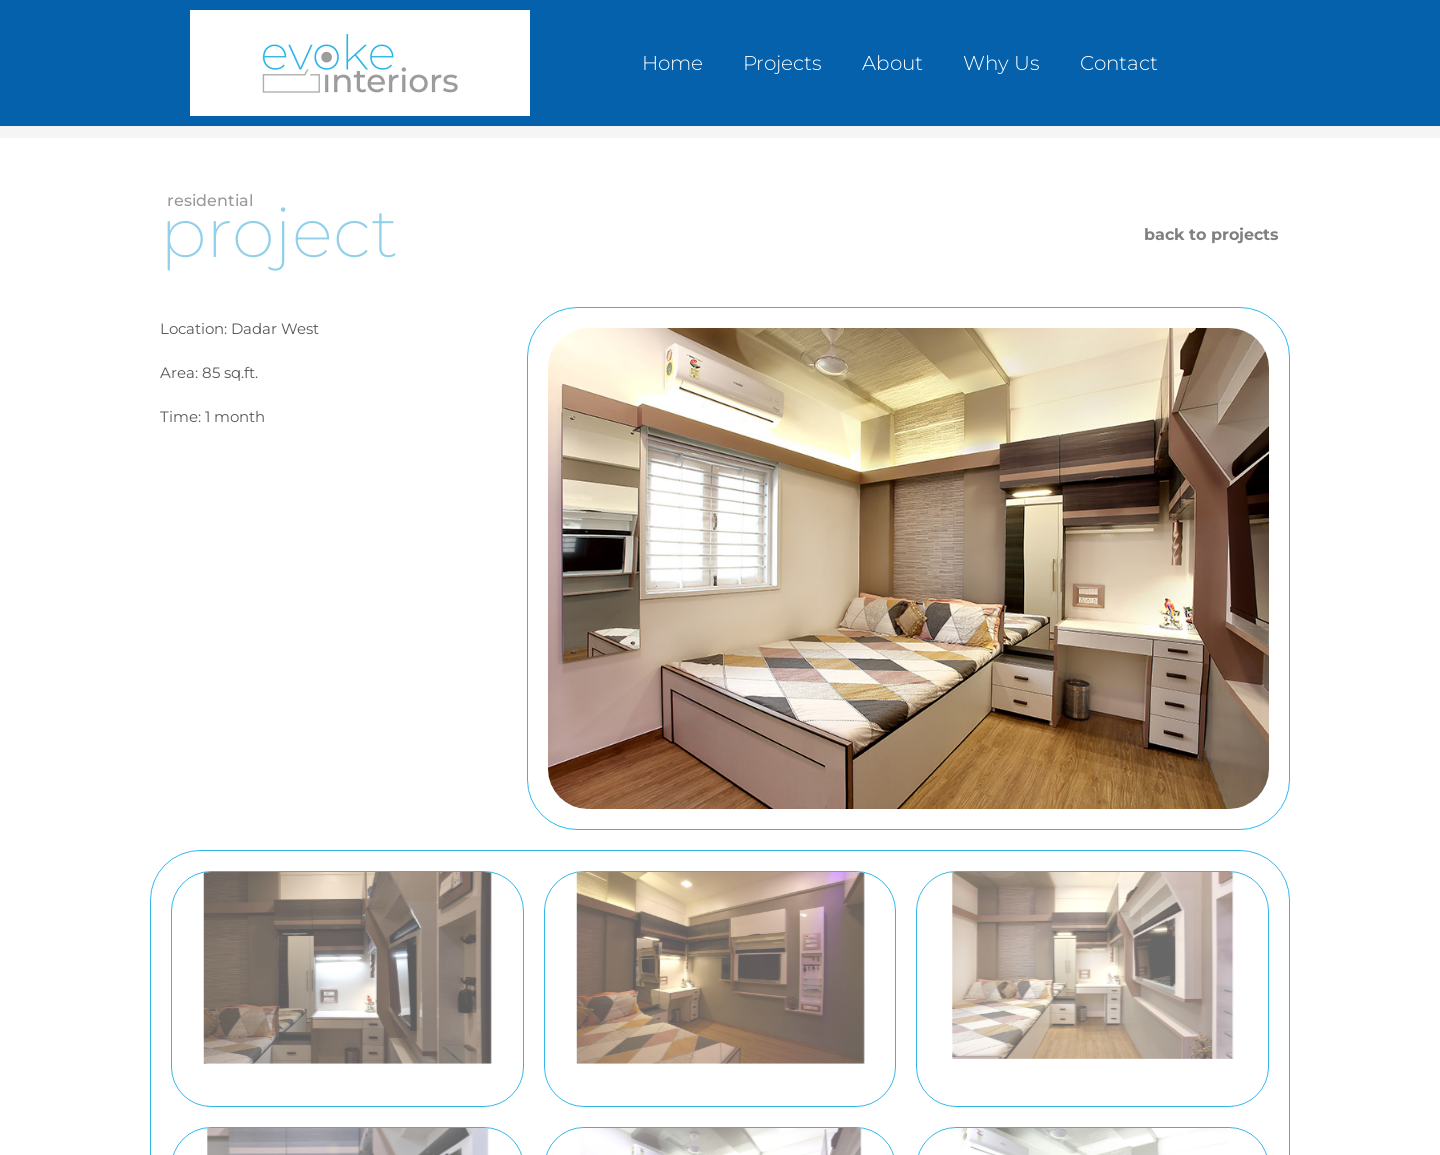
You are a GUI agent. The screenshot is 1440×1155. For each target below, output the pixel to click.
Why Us (1001, 63)
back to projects (1211, 234)
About (892, 63)
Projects (782, 63)
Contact (1119, 63)
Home (672, 63)
